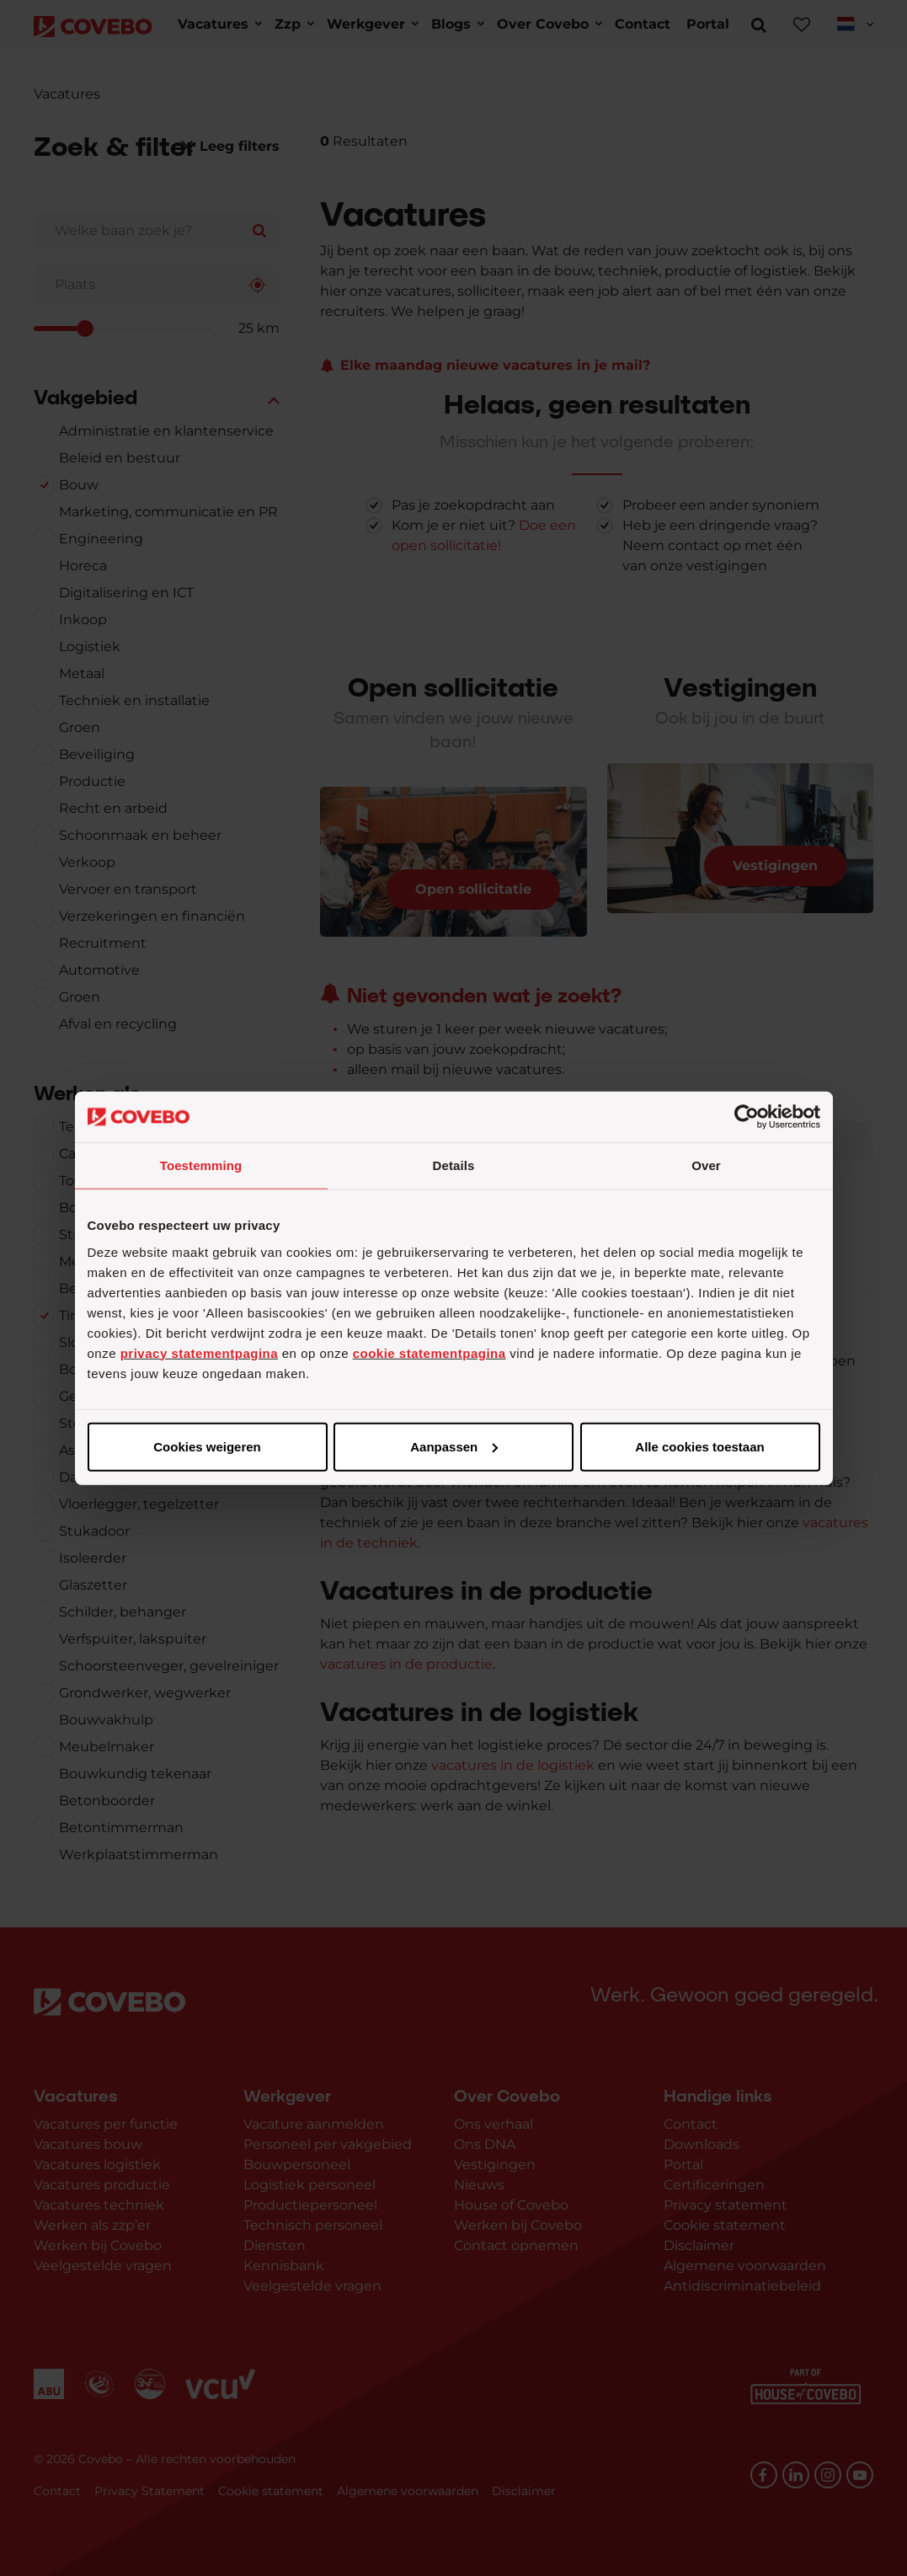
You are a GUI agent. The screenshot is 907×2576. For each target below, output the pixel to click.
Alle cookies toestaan (205, 1446)
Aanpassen (450, 1446)
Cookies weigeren (695, 1446)
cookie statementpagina (429, 1352)
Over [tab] (706, 1165)
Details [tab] (454, 1165)
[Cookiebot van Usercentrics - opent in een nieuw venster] (746, 1117)
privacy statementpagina (199, 1352)
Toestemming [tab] (201, 1165)
